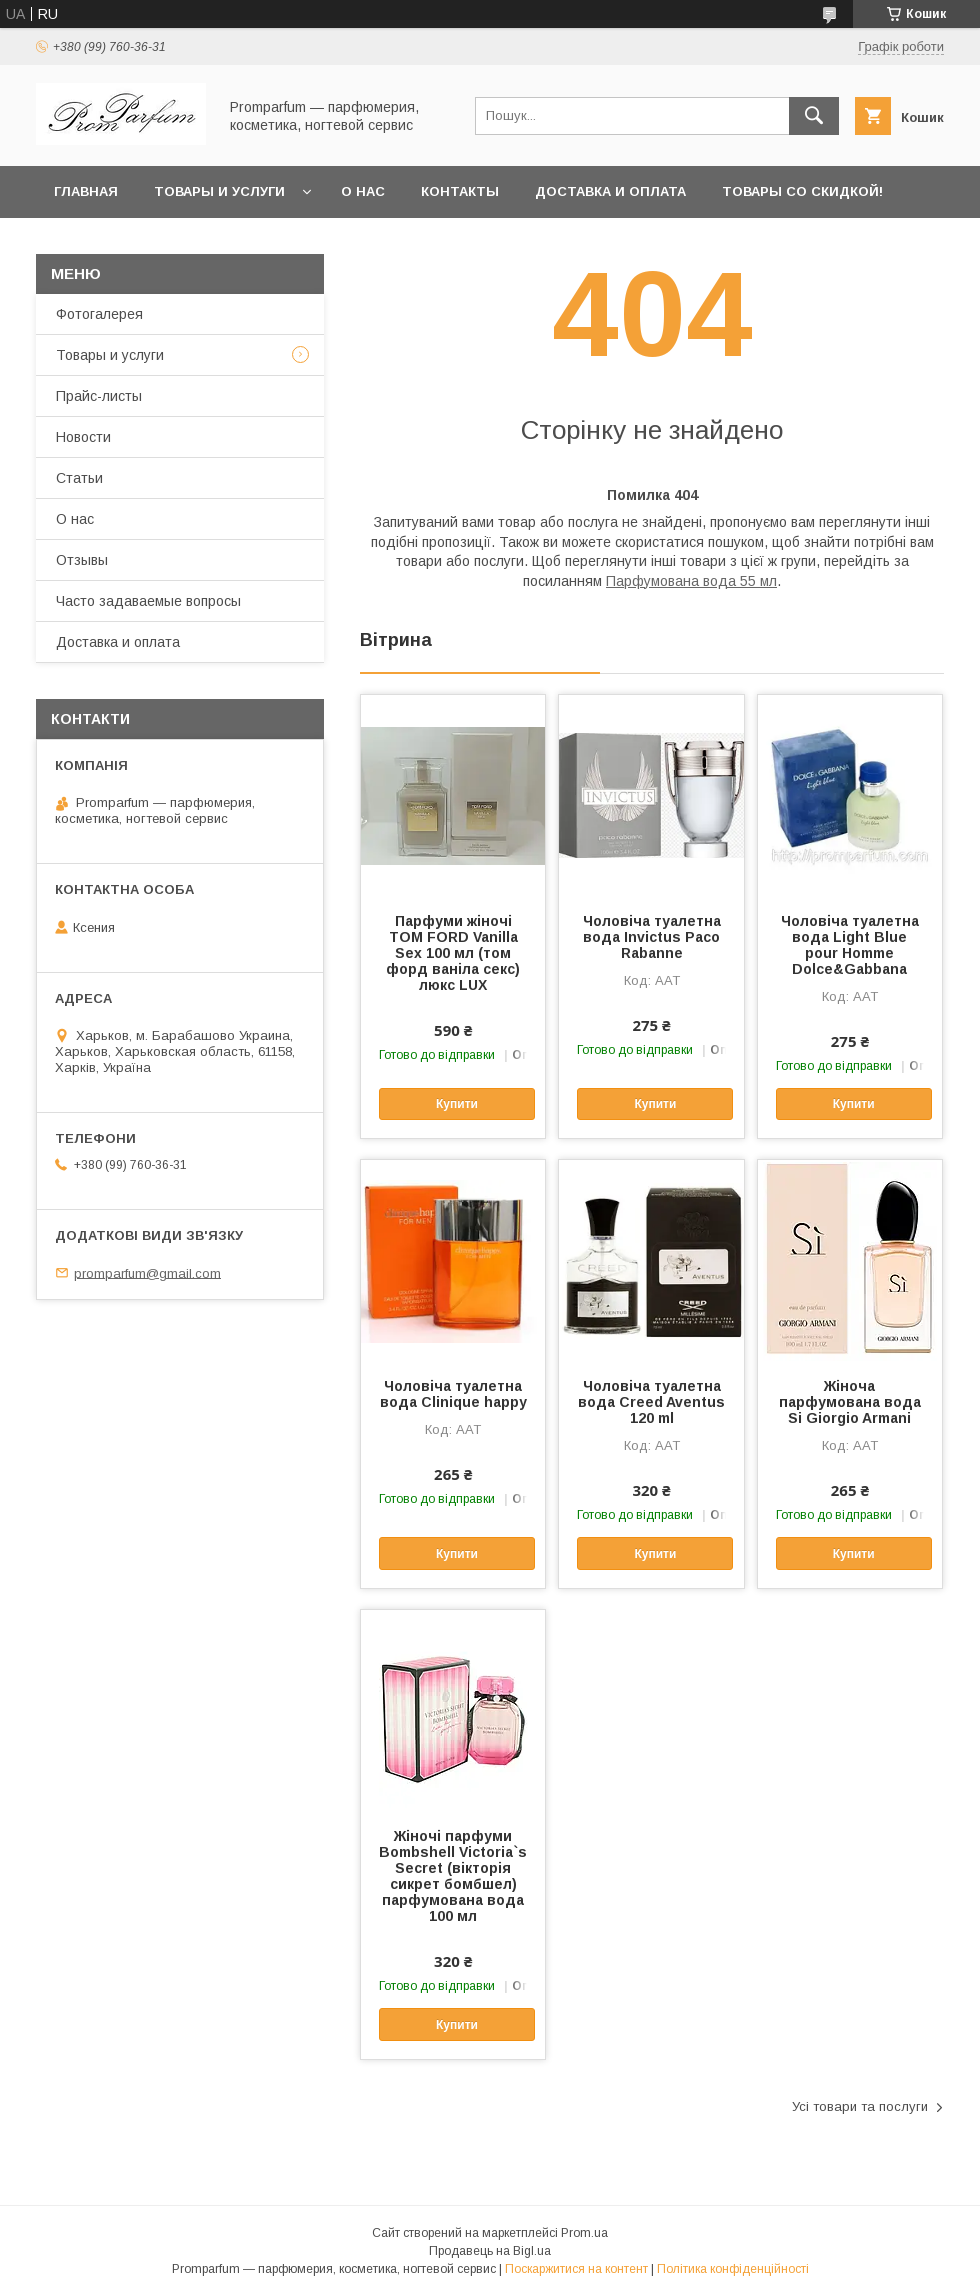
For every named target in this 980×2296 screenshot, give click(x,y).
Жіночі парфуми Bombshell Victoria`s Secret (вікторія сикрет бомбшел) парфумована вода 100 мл (453, 1876)
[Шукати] (814, 116)
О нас (363, 191)
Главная (86, 191)
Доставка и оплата (610, 191)
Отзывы (82, 560)
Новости (83, 437)
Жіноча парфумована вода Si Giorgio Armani (850, 1402)
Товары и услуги (219, 191)
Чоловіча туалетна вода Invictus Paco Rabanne (652, 937)
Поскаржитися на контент (576, 2269)
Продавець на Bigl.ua (490, 2251)
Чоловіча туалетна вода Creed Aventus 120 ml (651, 1402)
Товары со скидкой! (802, 191)
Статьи (79, 478)
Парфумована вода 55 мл (691, 581)
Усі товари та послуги (860, 2106)
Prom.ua (584, 2233)
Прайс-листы (99, 396)
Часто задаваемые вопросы (148, 601)
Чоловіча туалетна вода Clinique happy (453, 1394)
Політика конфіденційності (733, 2269)
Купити (457, 1104)
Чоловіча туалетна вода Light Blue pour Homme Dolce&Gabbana (850, 945)
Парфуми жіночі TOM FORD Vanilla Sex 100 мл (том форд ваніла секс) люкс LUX (453, 953)
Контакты (460, 191)
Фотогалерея (99, 314)
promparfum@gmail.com (147, 1272)
